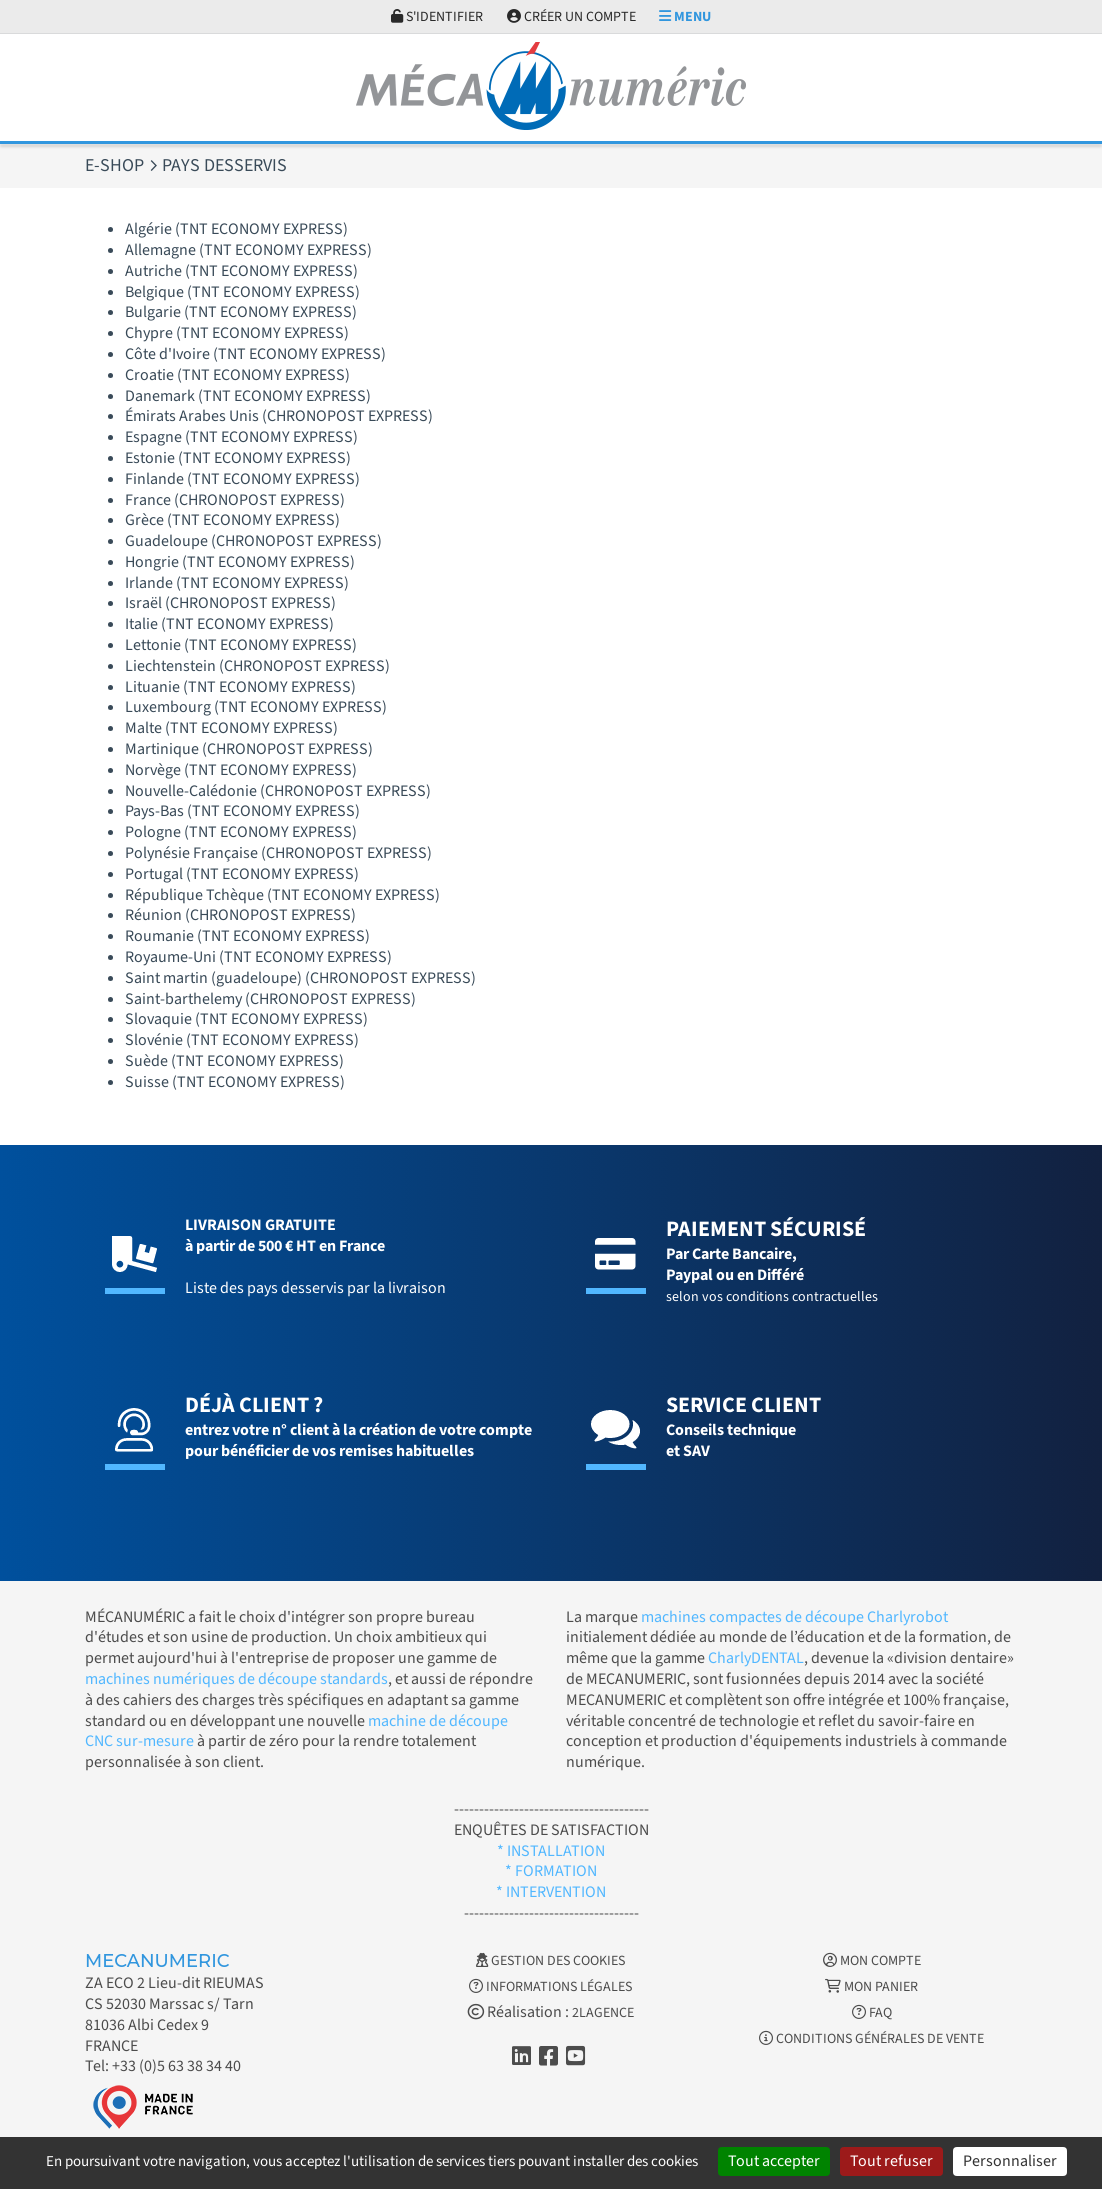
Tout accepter (774, 2161)
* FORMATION (551, 1871)
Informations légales (550, 1987)
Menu (685, 17)
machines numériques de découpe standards (236, 1679)
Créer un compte (571, 17)
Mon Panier (871, 1987)
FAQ (872, 2013)
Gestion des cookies (550, 1961)
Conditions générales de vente (871, 2039)
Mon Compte (872, 1961)
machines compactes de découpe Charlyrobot (794, 1617)
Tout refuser (891, 2161)
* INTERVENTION (551, 1892)
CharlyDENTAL (756, 1658)
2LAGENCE (603, 2013)
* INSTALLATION (551, 1851)
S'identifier (437, 17)
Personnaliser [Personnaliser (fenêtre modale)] (1010, 2161)
